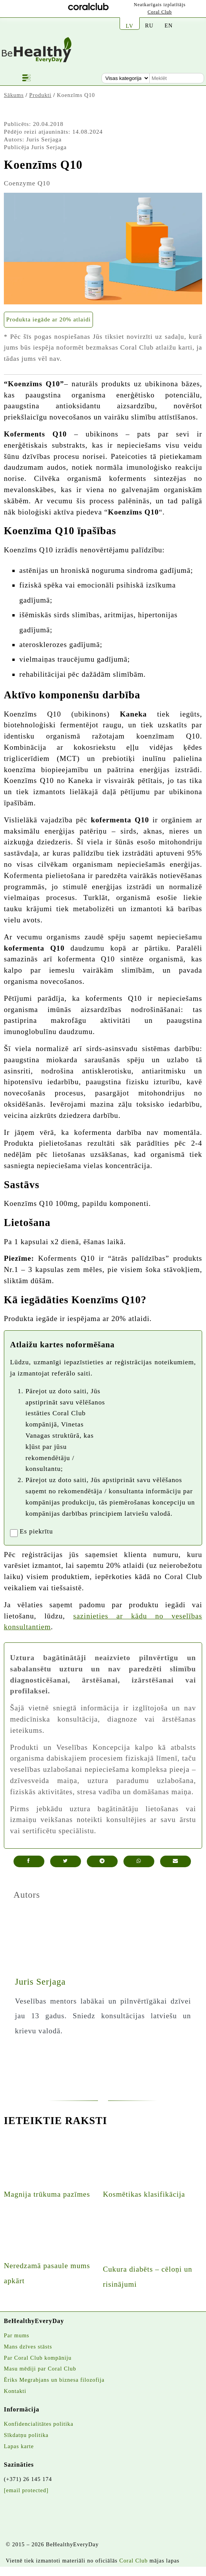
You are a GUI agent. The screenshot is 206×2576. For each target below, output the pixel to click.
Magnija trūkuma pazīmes (47, 2194)
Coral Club (160, 12)
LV (129, 26)
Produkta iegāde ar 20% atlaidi (48, 319)
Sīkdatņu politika (26, 2435)
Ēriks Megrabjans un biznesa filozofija (54, 2380)
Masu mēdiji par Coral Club (40, 2368)
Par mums (16, 2335)
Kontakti (15, 2391)
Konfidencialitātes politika (38, 2424)
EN (168, 25)
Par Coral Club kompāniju (38, 2358)
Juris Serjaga (44, 139)
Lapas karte (19, 2446)
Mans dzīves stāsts (28, 2346)
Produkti (40, 95)
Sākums (14, 95)
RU (149, 25)
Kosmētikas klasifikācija (144, 2194)
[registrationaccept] (14, 1533)
